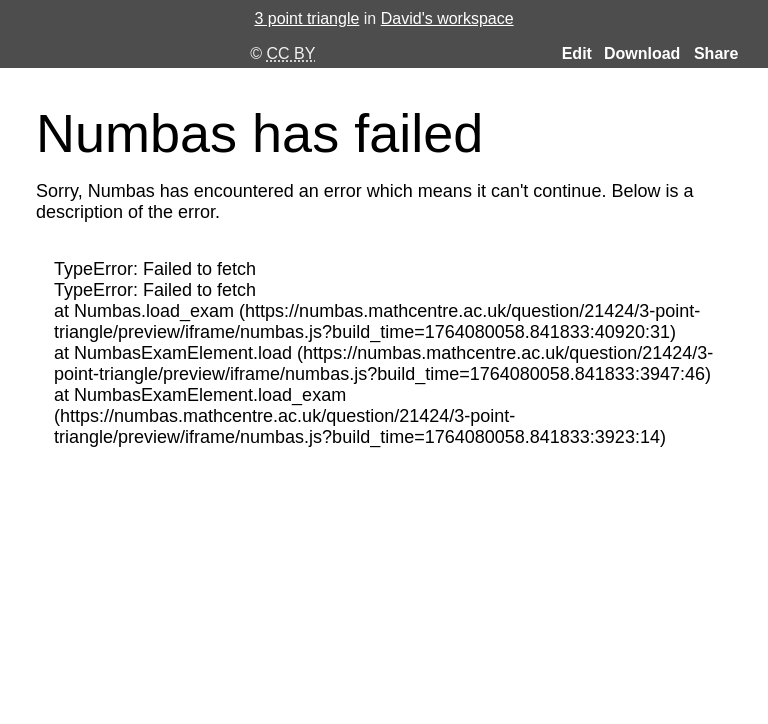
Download (642, 54)
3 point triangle (306, 18)
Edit (577, 54)
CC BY (291, 53)
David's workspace (447, 18)
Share (716, 53)
